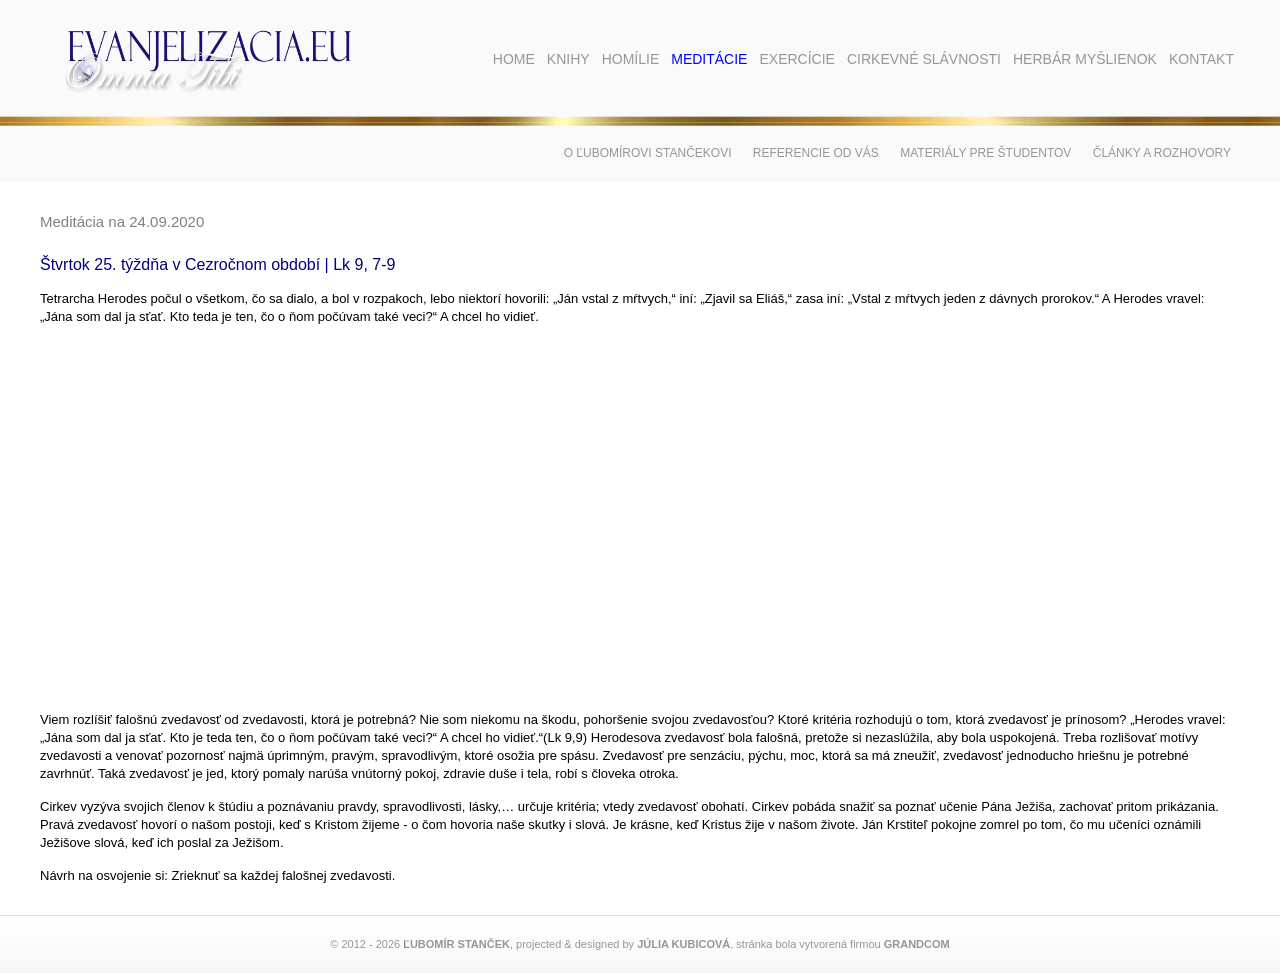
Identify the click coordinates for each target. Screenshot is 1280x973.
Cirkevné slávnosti (924, 59)
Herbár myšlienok (1085, 59)
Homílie (631, 59)
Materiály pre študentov (985, 153)
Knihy (568, 59)
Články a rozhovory (1162, 153)
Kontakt (1201, 59)
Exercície (796, 59)
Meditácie (709, 59)
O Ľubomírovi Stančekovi (648, 153)
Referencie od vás (816, 153)
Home (514, 59)
